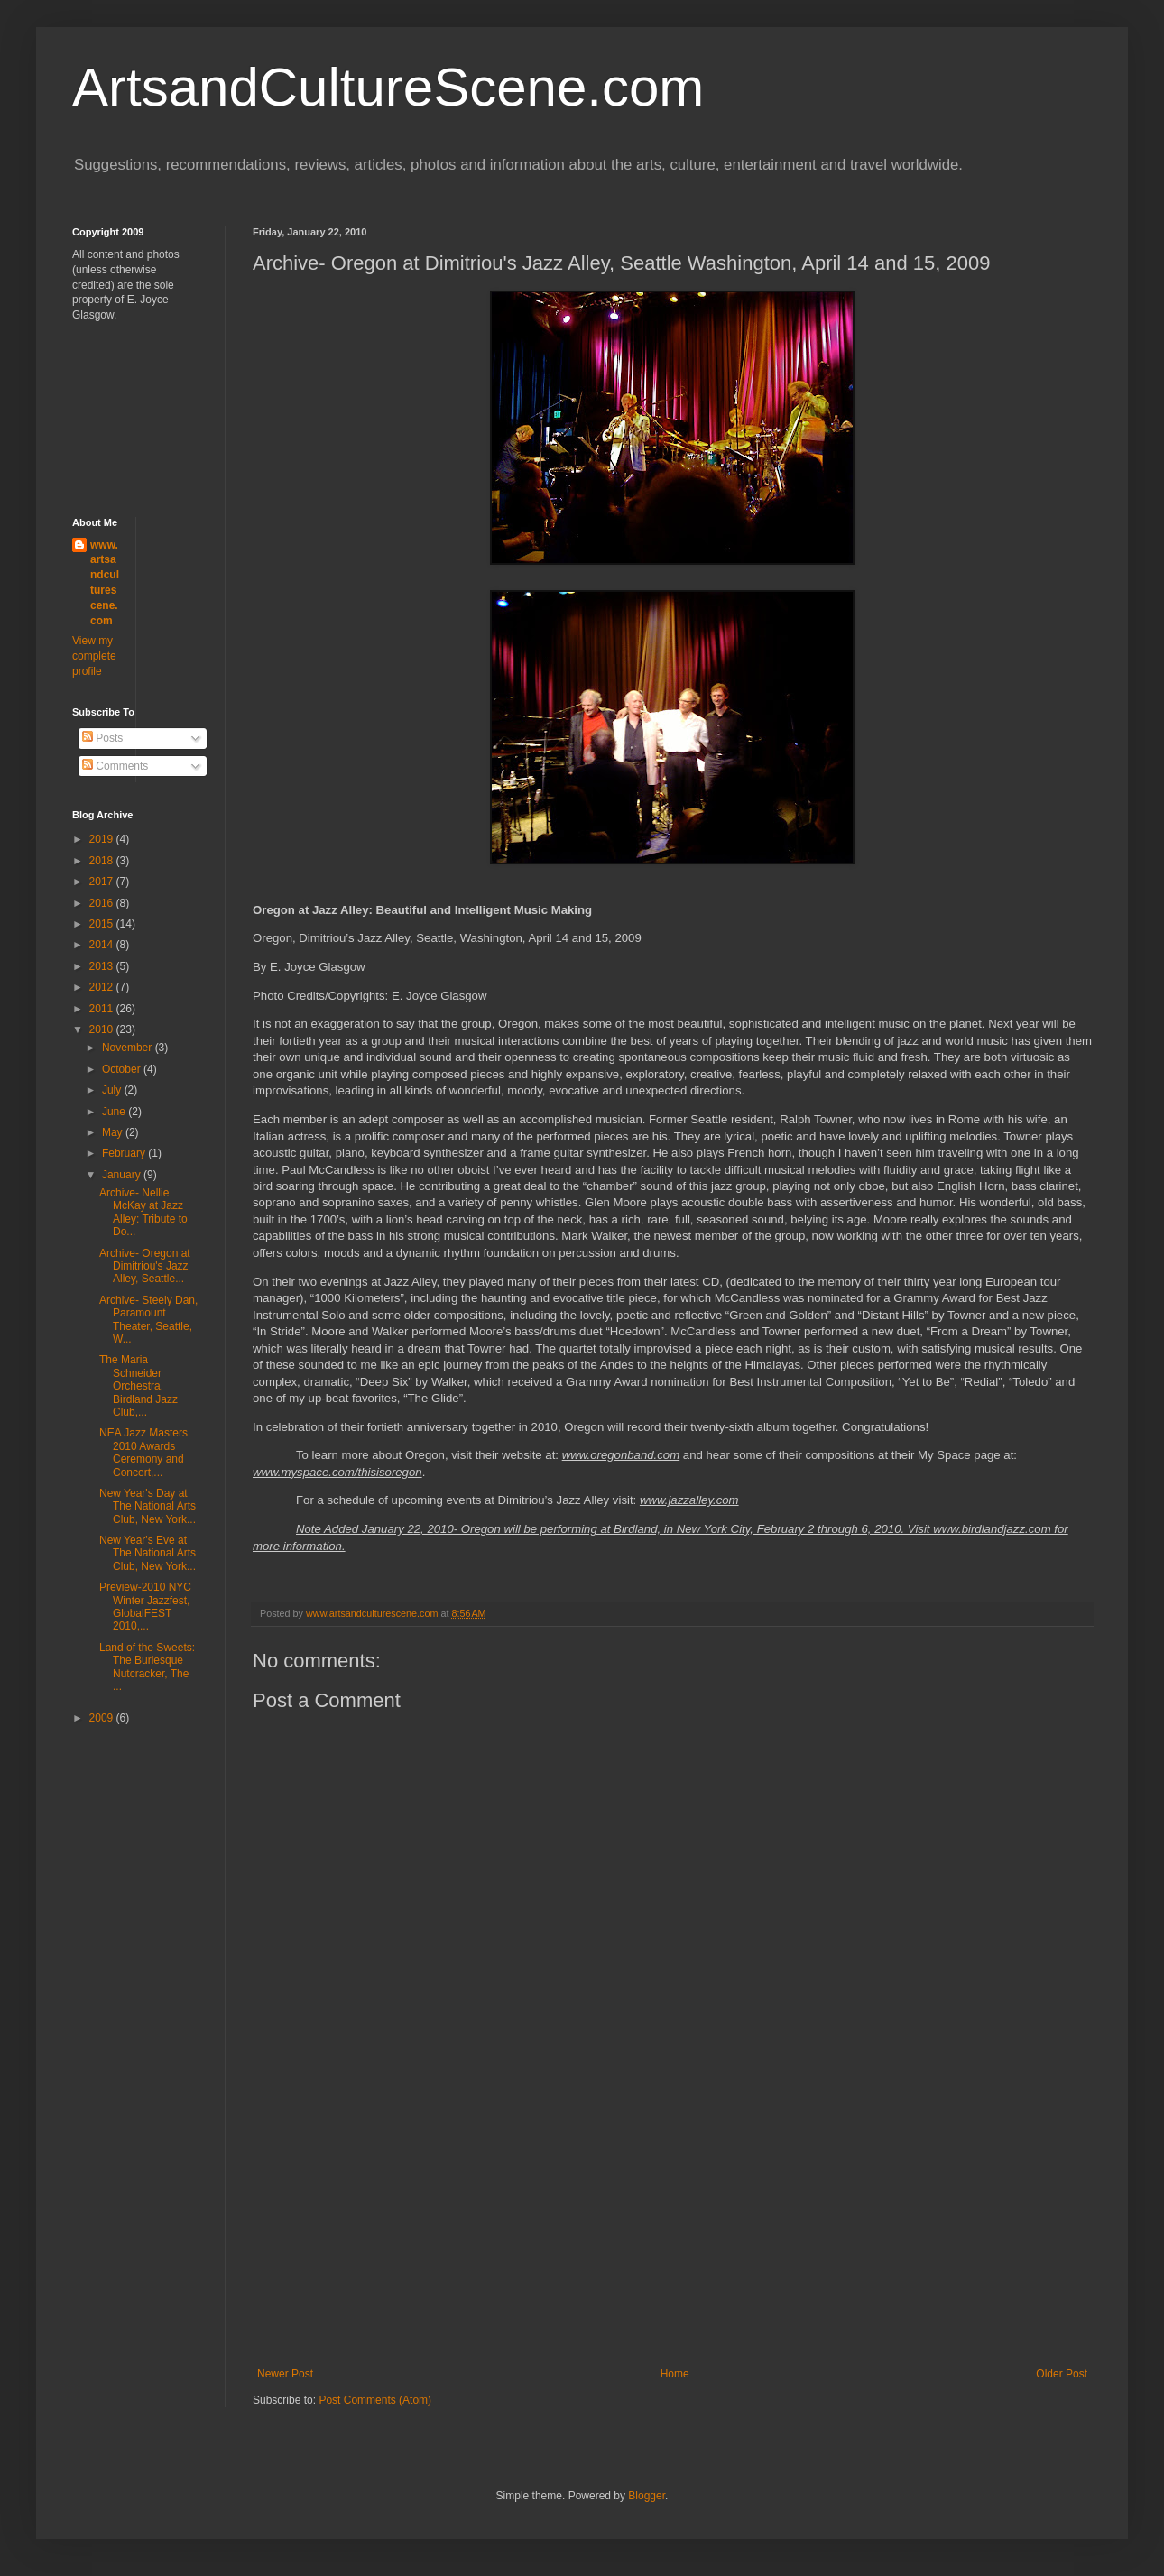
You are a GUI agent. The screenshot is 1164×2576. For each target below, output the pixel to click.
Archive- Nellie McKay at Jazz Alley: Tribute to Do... (143, 1212)
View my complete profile (94, 656)
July (113, 1090)
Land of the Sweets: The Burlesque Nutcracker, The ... (147, 1667)
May (113, 1132)
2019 (102, 839)
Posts (102, 738)
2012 (102, 987)
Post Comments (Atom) (375, 2400)
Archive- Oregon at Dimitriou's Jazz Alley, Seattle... (144, 1266)
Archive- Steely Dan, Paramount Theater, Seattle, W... (148, 1319)
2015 (102, 924)
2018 (102, 860)
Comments (115, 766)
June (115, 1111)
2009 (102, 1718)
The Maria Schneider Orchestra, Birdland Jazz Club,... (138, 1385)
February (125, 1153)
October (122, 1069)
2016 (102, 903)
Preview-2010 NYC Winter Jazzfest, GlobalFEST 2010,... (145, 1606)
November (128, 1047)
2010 (102, 1029)
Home (675, 2374)
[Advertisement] (672, 2232)
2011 (102, 1008)
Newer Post (285, 2374)
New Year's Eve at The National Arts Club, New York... (147, 1553)
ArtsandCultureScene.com (388, 87)
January (122, 1174)
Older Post (1061, 2374)
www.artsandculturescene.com (104, 583)
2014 (102, 944)
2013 (102, 966)
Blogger (646, 2495)
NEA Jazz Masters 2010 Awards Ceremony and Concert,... (143, 1452)
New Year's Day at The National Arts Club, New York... (147, 1506)
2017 (102, 881)
